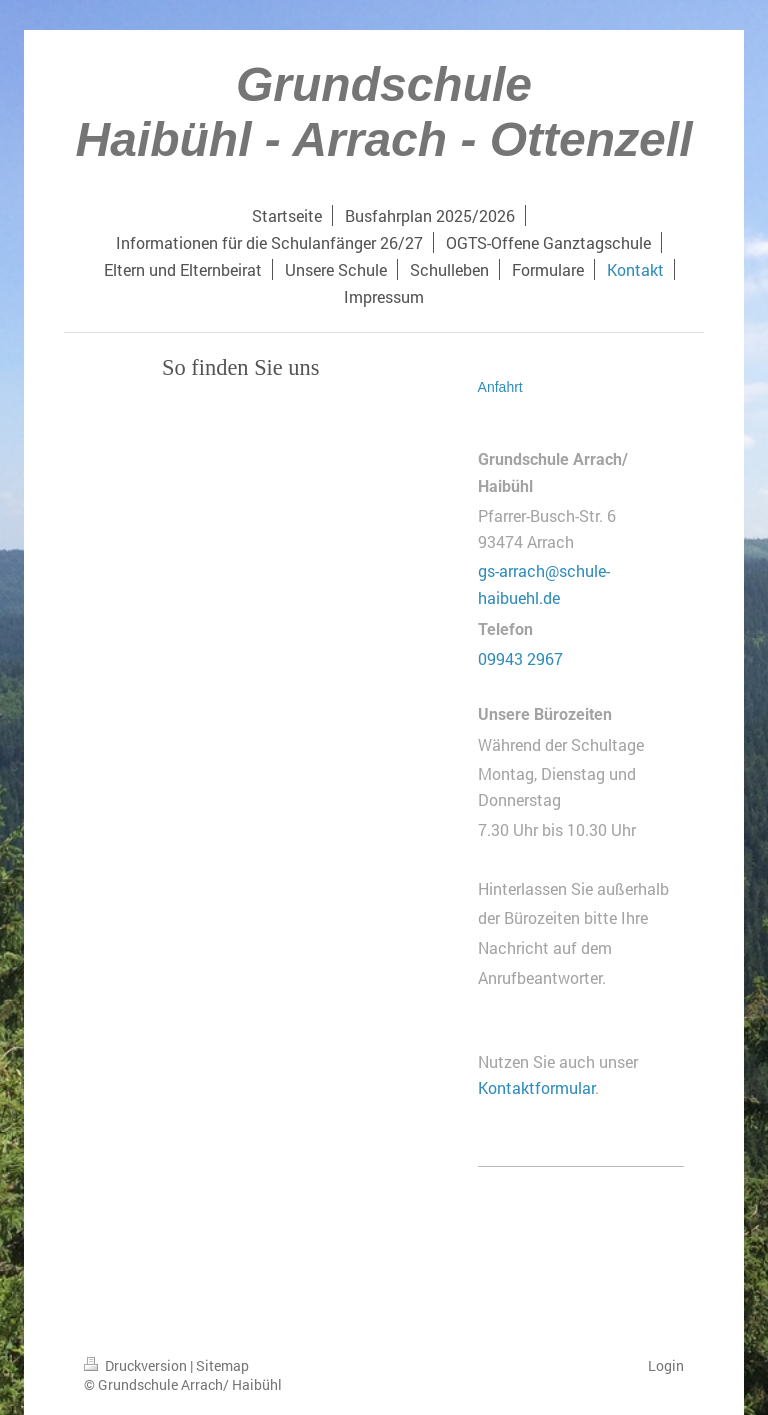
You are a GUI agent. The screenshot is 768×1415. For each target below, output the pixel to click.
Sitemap (222, 1365)
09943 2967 (520, 658)
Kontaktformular (536, 1087)
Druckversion (137, 1365)
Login (666, 1365)
